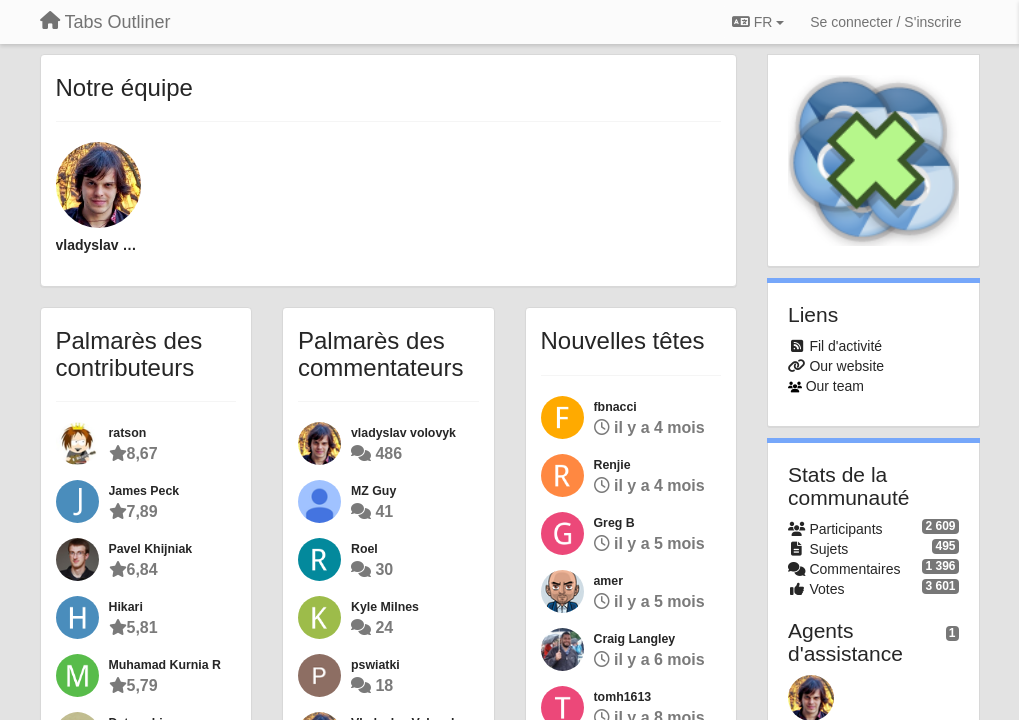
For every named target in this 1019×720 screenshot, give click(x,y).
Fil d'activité (845, 346)
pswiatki (375, 665)
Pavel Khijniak (151, 549)
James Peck (144, 491)
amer (609, 581)
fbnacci (615, 407)
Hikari (126, 607)
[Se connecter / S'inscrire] (885, 22)
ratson (128, 433)
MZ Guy (373, 491)
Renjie (612, 465)
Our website (846, 366)
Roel (364, 549)
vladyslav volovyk (99, 245)
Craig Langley (635, 639)
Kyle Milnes (385, 607)
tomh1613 (623, 697)
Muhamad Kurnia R (165, 665)
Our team (835, 386)
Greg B (614, 523)
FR (758, 22)
